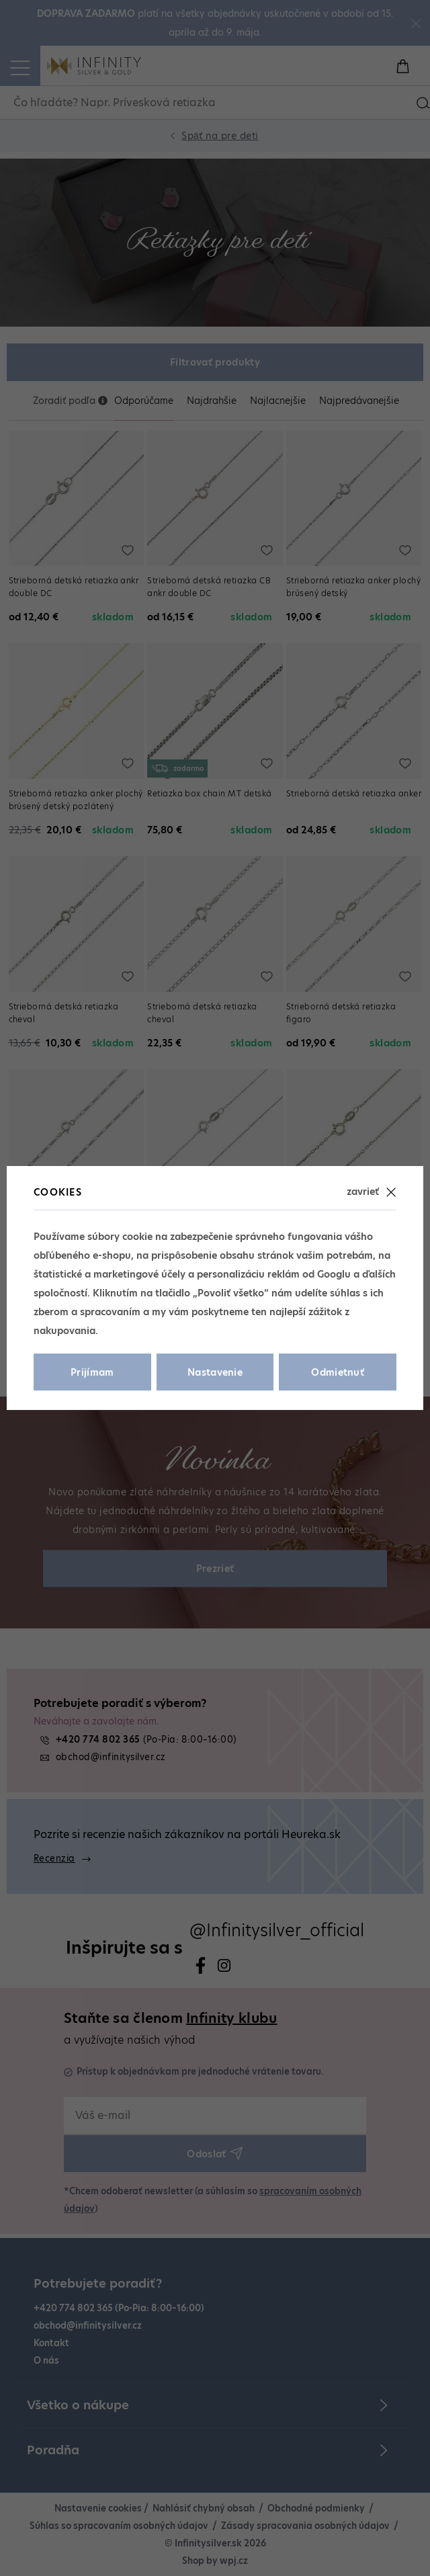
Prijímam (92, 1372)
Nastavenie (215, 1372)
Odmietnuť (337, 1372)
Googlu (334, 1274)
